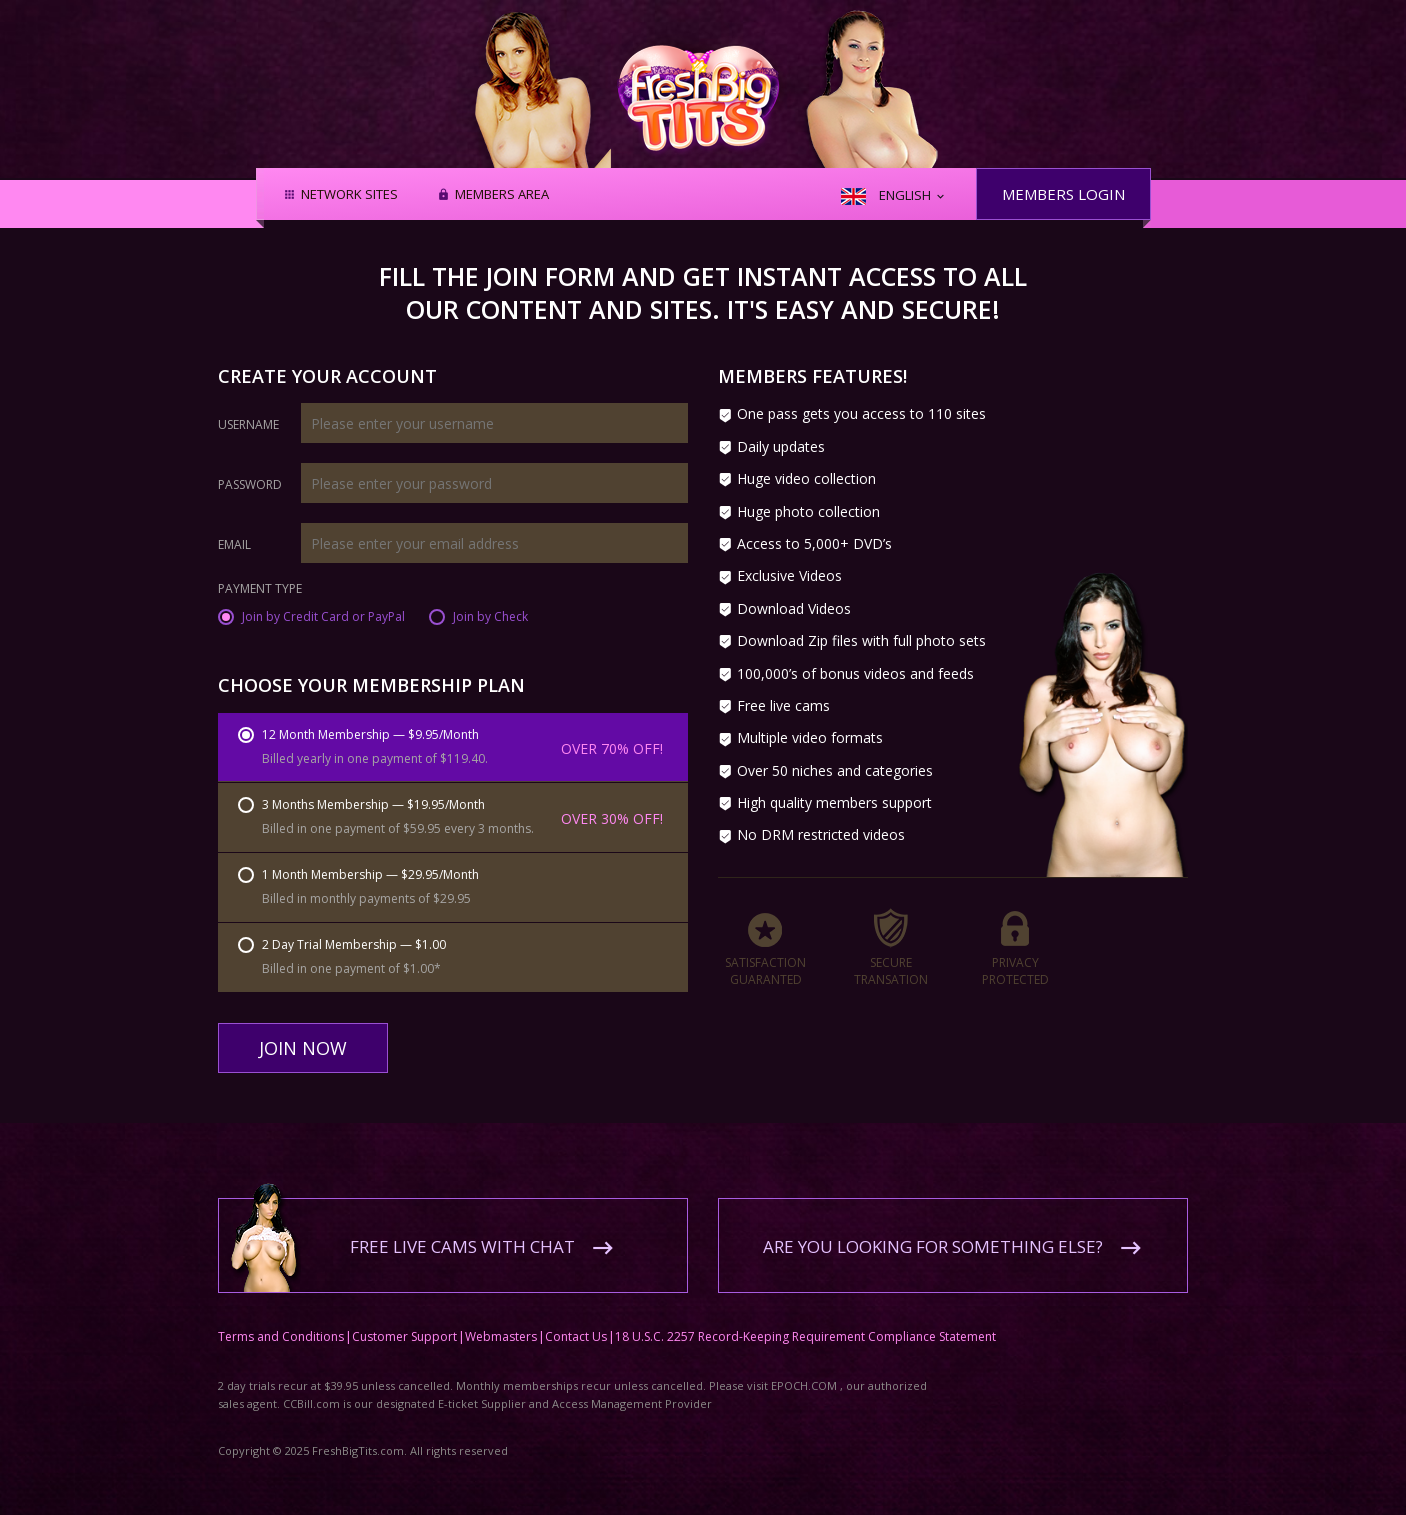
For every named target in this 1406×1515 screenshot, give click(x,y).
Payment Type (260, 590)
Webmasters (501, 1321)
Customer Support (404, 1321)
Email (234, 545)
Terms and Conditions (281, 1321)
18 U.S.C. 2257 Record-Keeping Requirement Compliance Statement (805, 1321)
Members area (502, 195)
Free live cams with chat (462, 1231)
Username (248, 425)
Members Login (1063, 194)
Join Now (303, 1048)
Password (250, 485)
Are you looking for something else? (933, 1231)
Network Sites (349, 195)
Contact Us (576, 1321)
